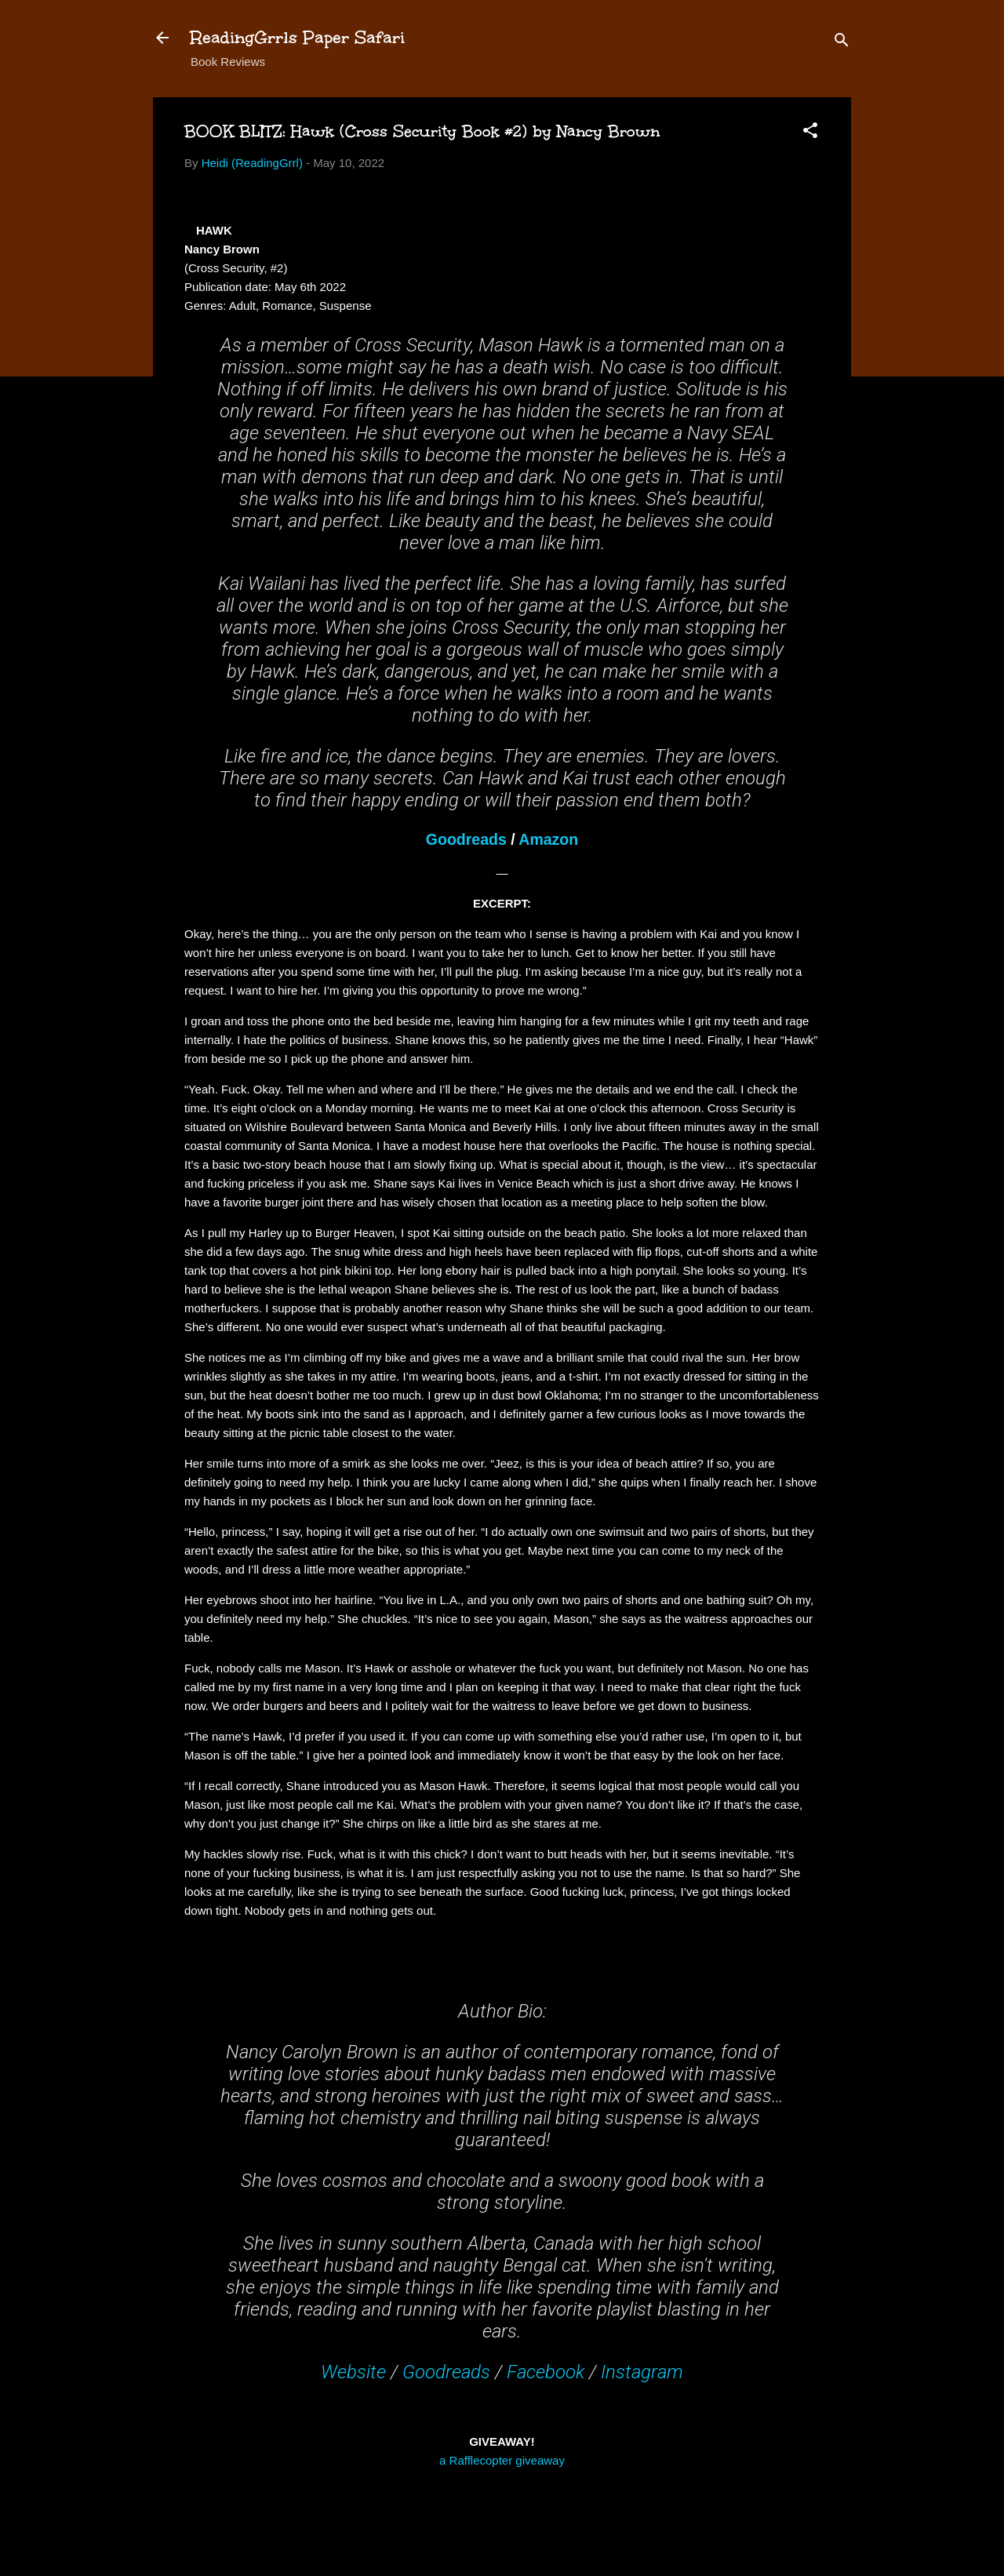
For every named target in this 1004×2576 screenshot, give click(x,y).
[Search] (841, 43)
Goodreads (466, 839)
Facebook (545, 2372)
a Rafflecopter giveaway (502, 2460)
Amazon (548, 839)
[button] (810, 133)
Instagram (642, 2372)
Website (353, 2372)
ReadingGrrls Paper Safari (298, 37)
